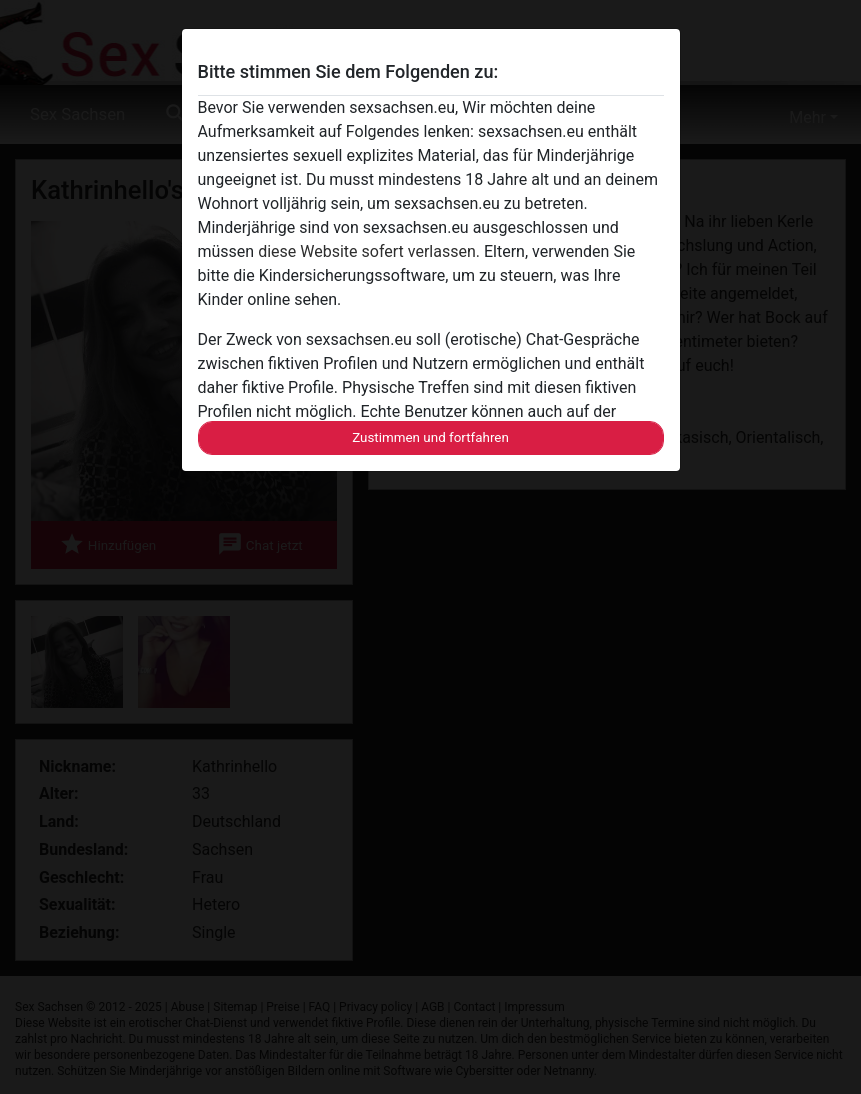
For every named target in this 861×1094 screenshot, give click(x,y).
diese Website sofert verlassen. (369, 251)
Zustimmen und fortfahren (430, 437)
